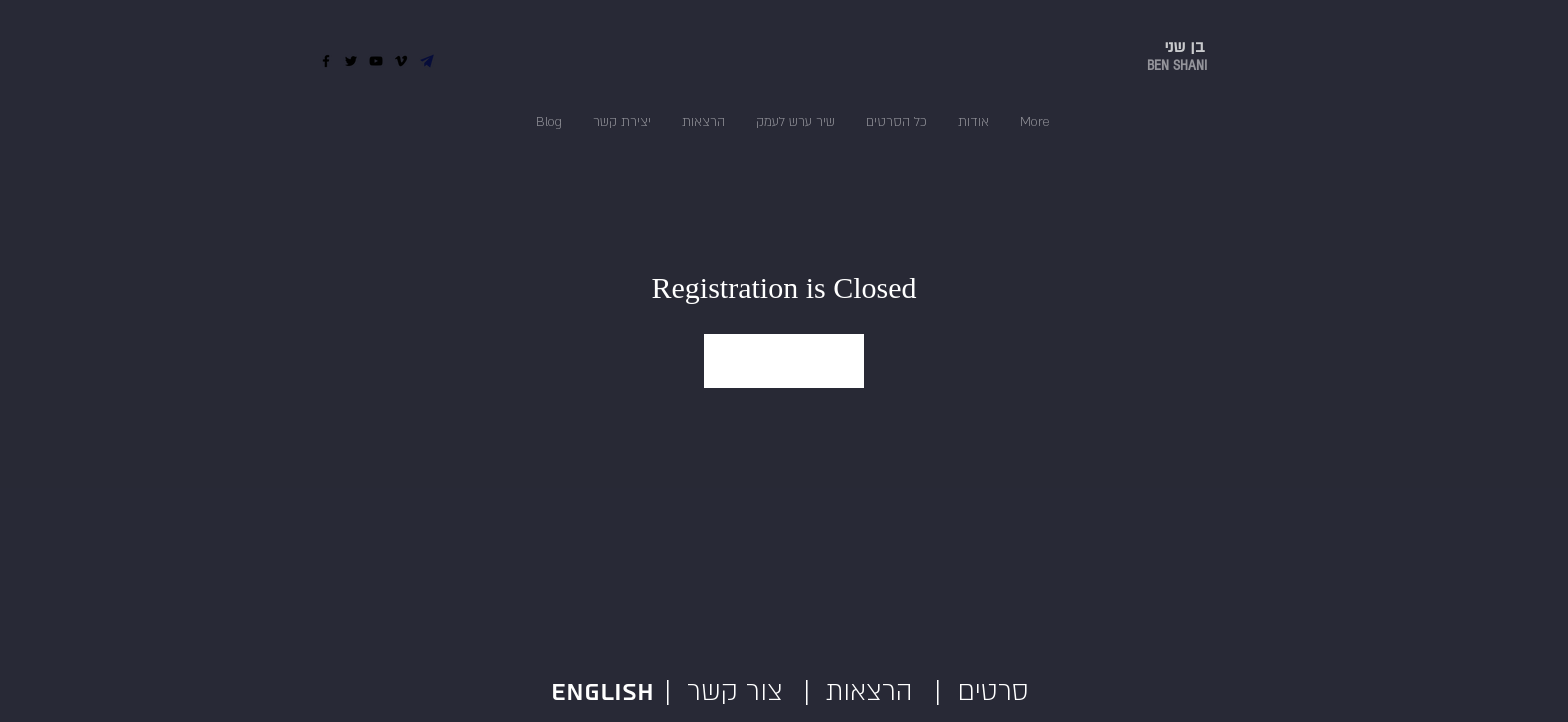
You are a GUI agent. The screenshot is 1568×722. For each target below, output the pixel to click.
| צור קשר (716, 692)
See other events (784, 360)
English (606, 692)
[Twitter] (351, 61)
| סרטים (982, 692)
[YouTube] (376, 61)
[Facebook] (326, 61)
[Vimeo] (401, 61)
